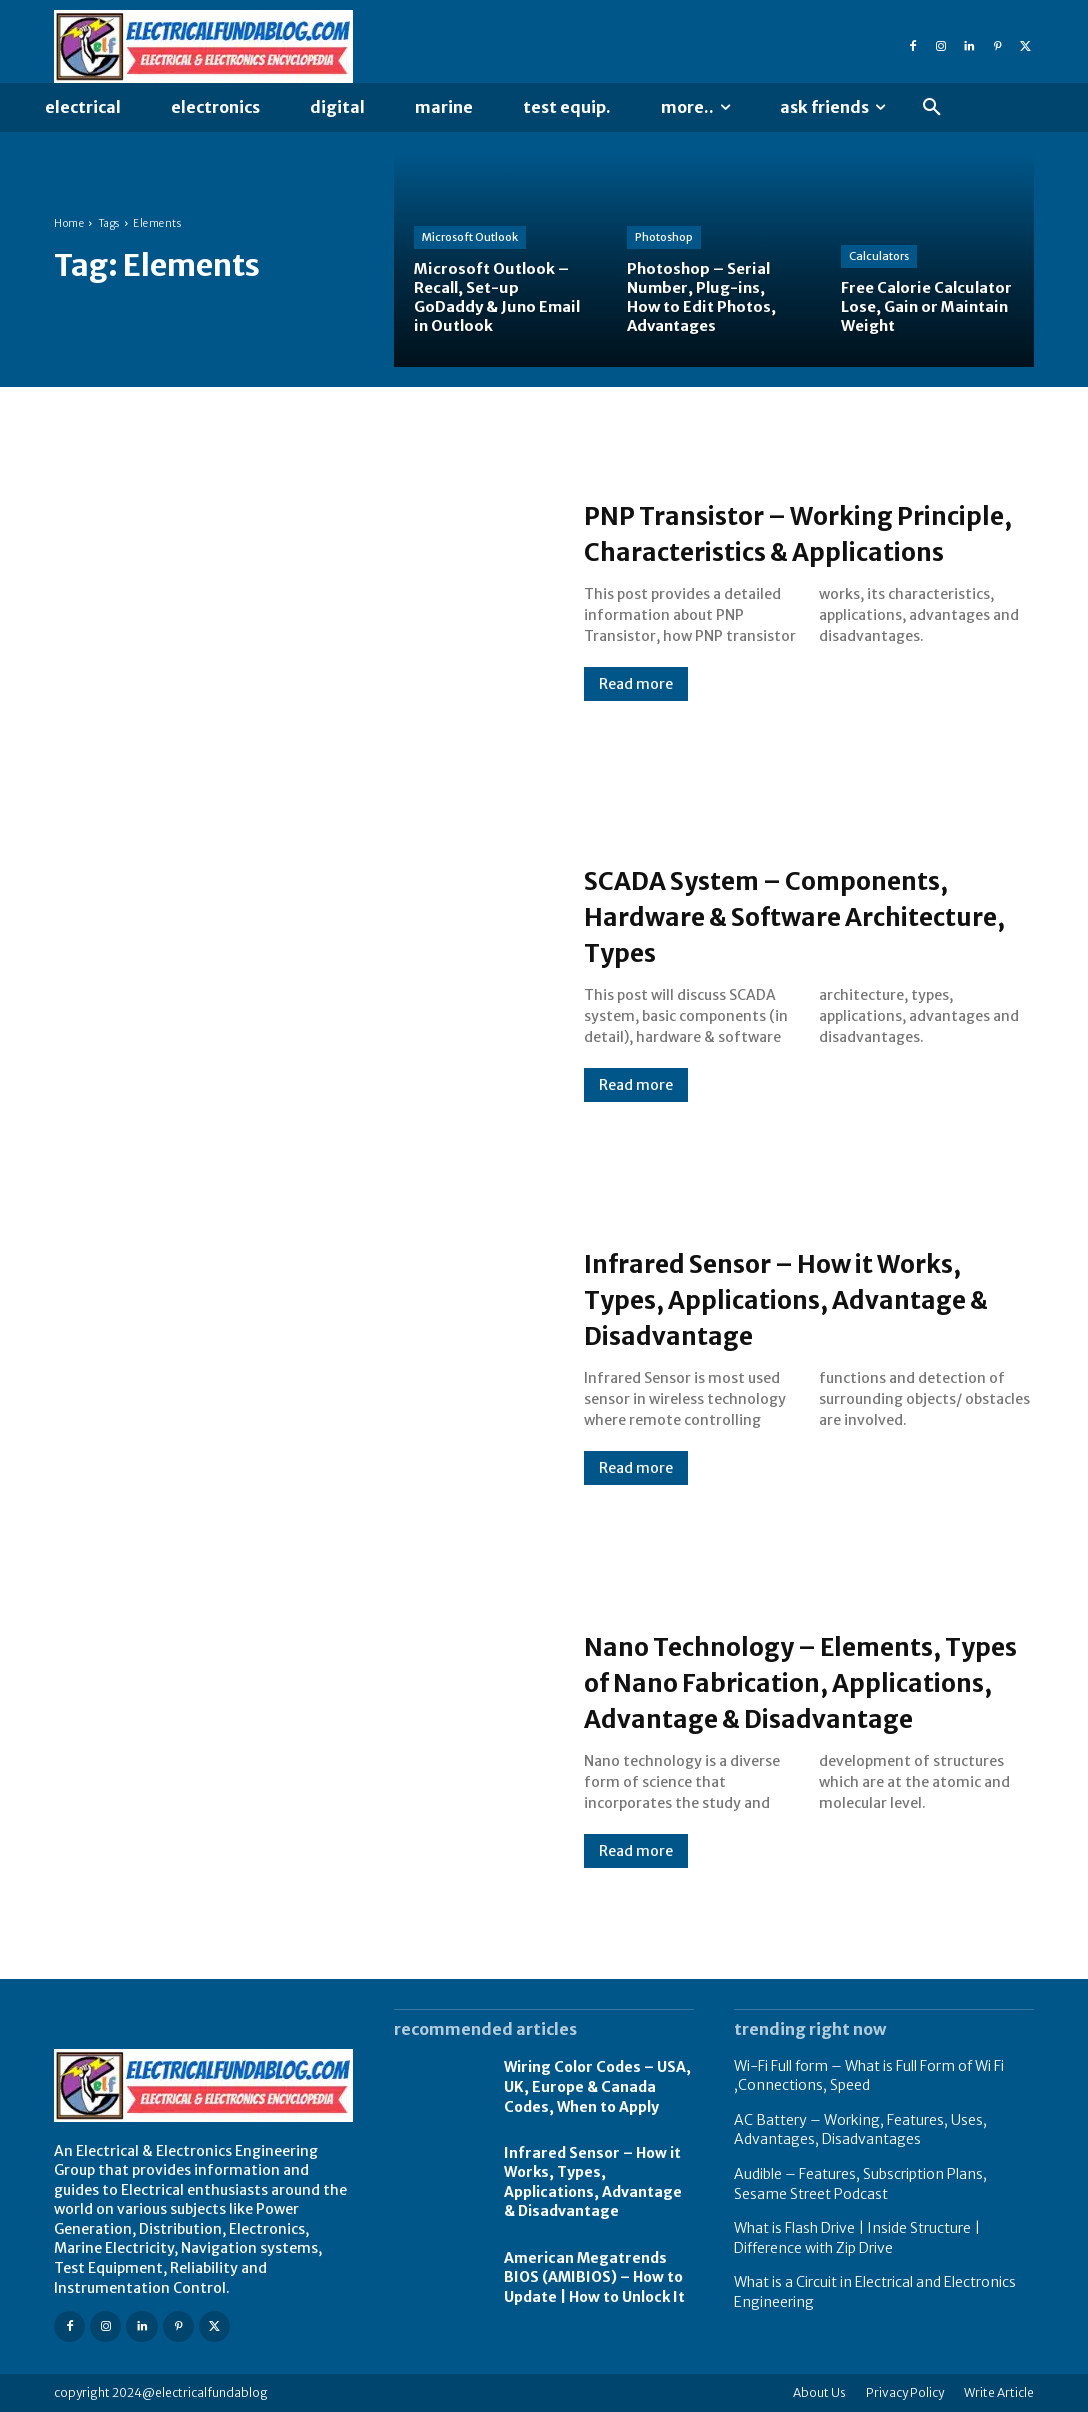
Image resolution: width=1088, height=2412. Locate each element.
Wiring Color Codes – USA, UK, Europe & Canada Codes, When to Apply (597, 2086)
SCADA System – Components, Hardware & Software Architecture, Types (806, 915)
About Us (819, 2392)
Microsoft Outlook (470, 237)
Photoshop (664, 237)
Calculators (879, 256)
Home (69, 223)
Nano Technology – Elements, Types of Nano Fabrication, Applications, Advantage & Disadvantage (799, 1681)
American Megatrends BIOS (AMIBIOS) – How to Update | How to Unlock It (594, 2277)
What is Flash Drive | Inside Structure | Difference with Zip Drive (857, 2238)
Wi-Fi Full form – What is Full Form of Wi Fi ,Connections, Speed (869, 2076)
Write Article (999, 2392)
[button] (932, 108)
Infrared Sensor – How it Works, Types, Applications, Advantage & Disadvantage (786, 1298)
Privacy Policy (905, 2392)
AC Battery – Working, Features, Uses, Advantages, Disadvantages (860, 2130)
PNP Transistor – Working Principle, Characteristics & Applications (781, 532)
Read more (636, 702)
